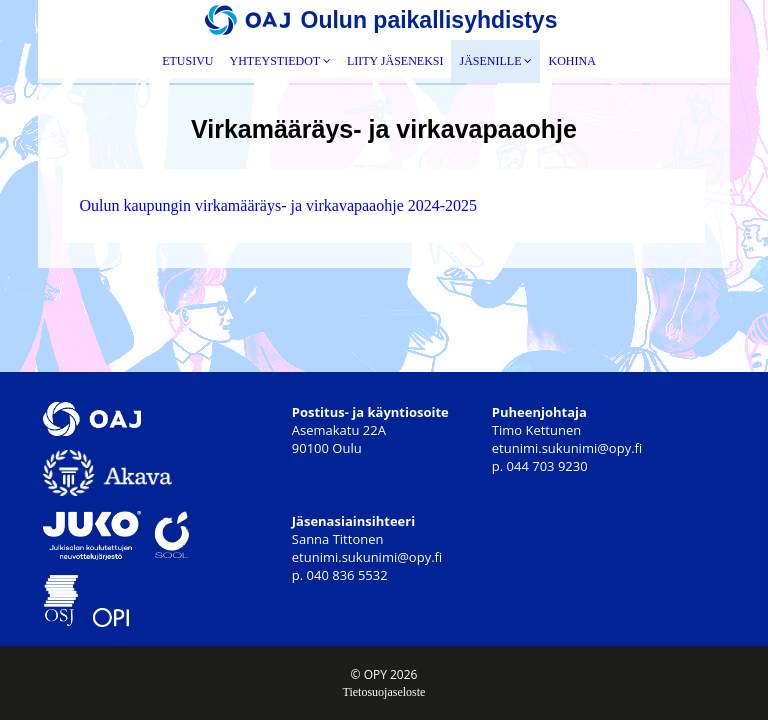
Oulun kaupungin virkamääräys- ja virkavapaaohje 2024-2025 (278, 205)
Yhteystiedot (280, 61)
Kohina (571, 61)
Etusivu (187, 61)
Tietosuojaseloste (384, 692)
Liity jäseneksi (395, 61)
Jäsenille (495, 61)
